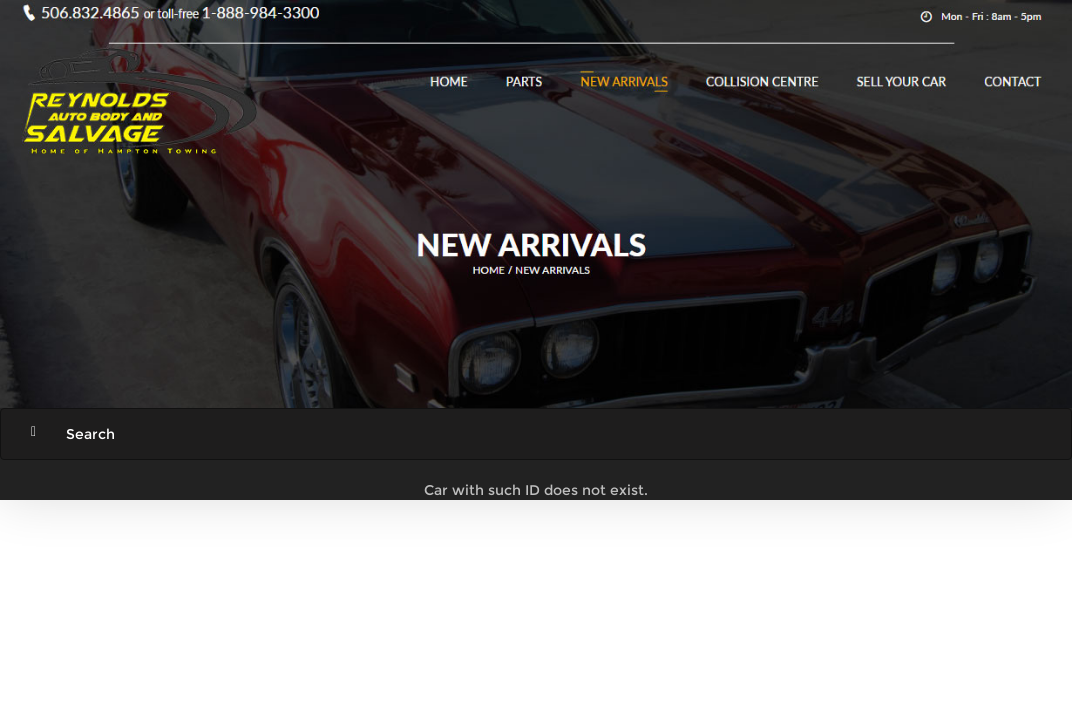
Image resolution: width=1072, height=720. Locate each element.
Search (90, 434)
